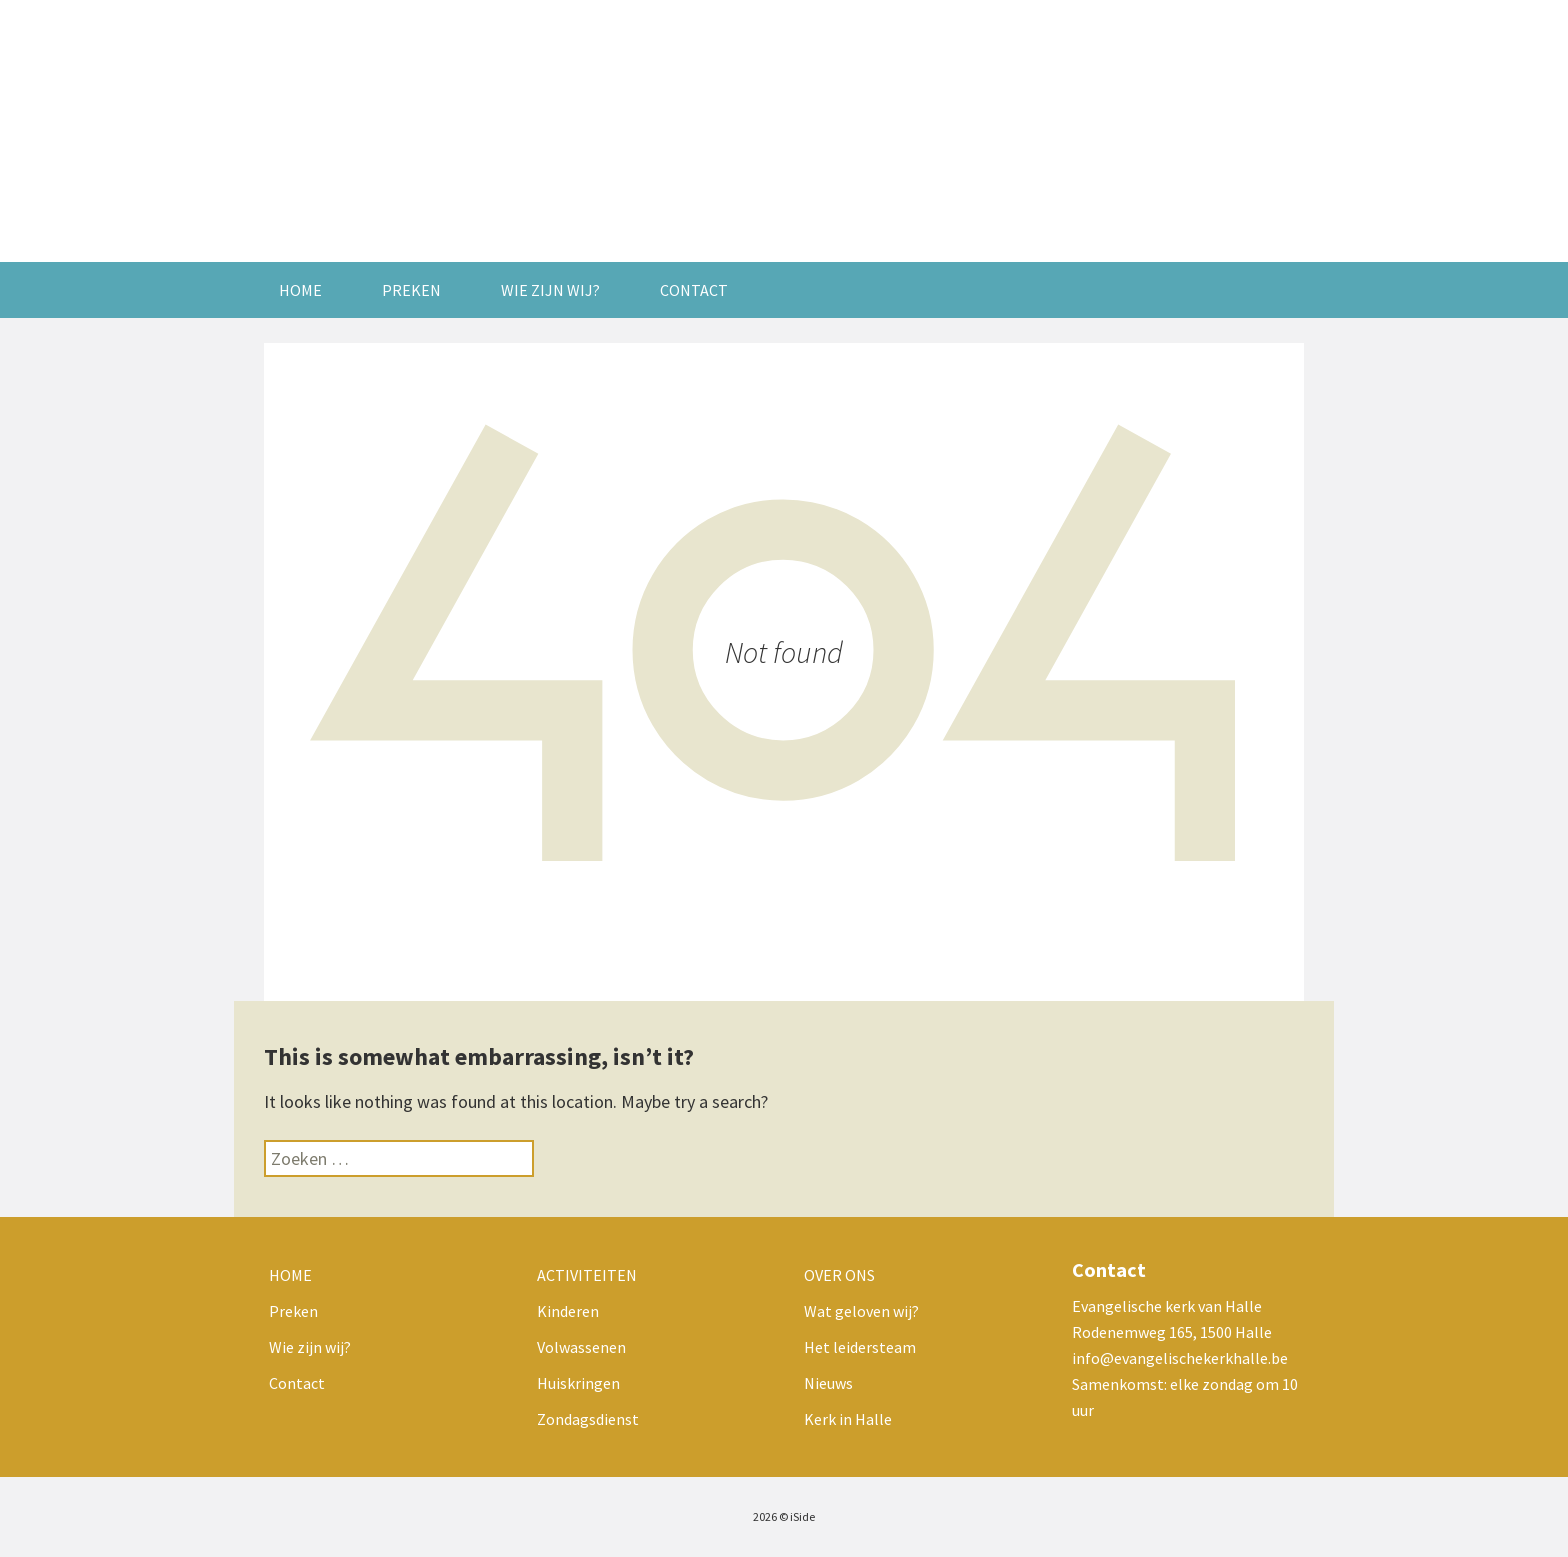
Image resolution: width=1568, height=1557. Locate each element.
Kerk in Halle (848, 1419)
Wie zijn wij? (550, 290)
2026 (765, 1516)
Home (300, 290)
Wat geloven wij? (861, 1311)
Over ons (839, 1275)
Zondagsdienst (588, 1419)
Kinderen (568, 1311)
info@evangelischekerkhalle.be (1180, 1358)
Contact (694, 290)
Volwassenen (581, 1347)
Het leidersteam (860, 1347)
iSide (802, 1516)
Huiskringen (578, 1383)
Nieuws (828, 1383)
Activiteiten (587, 1275)
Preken (411, 290)
